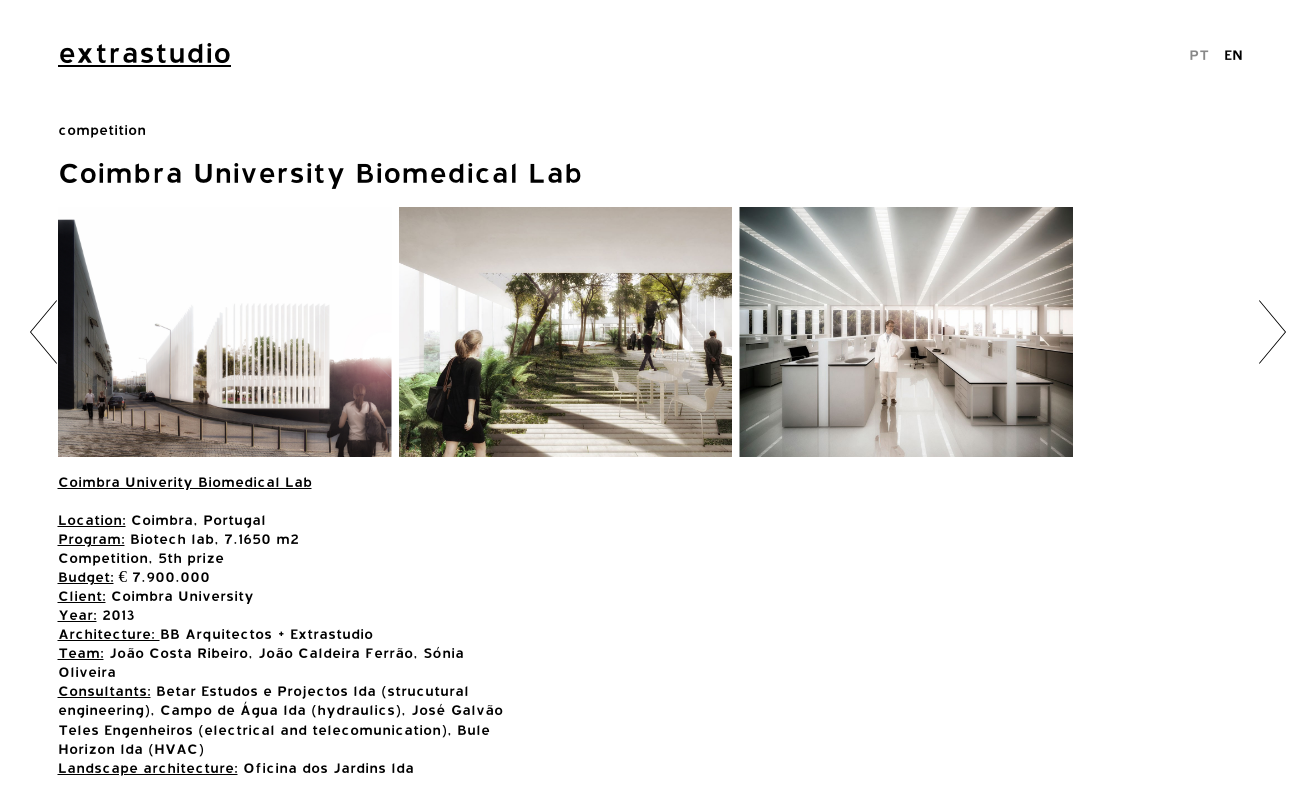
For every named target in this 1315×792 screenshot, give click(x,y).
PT (1199, 54)
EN (1233, 54)
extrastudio (144, 53)
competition (102, 129)
